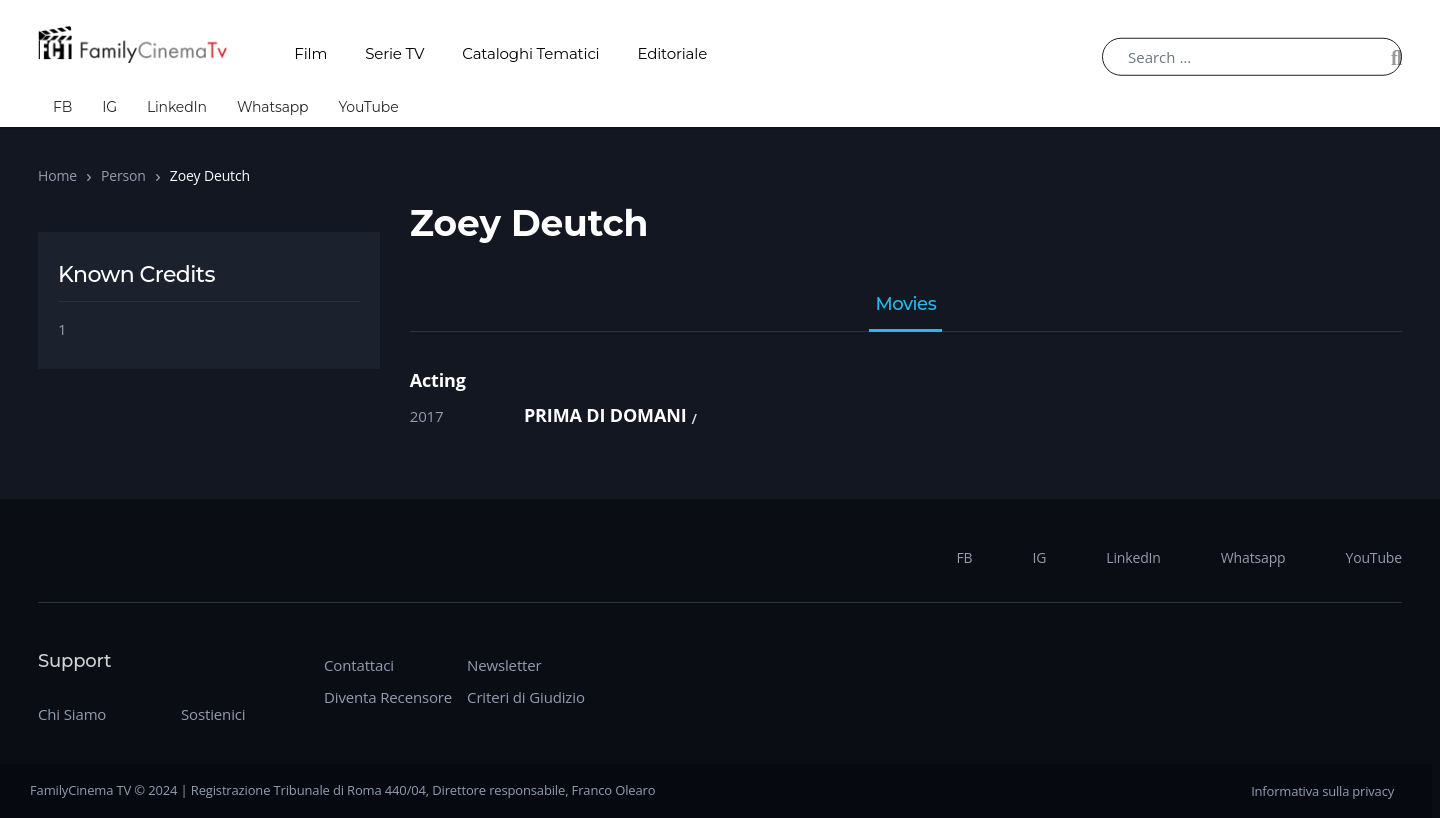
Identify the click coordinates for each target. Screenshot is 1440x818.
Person (123, 175)
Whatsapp (273, 107)
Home (57, 175)
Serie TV (394, 53)
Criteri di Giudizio (526, 697)
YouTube (368, 107)
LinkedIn (177, 107)
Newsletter (504, 665)
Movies (905, 305)
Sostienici (213, 714)
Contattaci (359, 665)
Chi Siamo (72, 714)
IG (109, 107)
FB (62, 107)
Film (310, 53)
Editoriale (673, 53)
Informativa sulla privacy (1322, 791)
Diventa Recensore (388, 697)
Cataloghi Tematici (530, 53)
